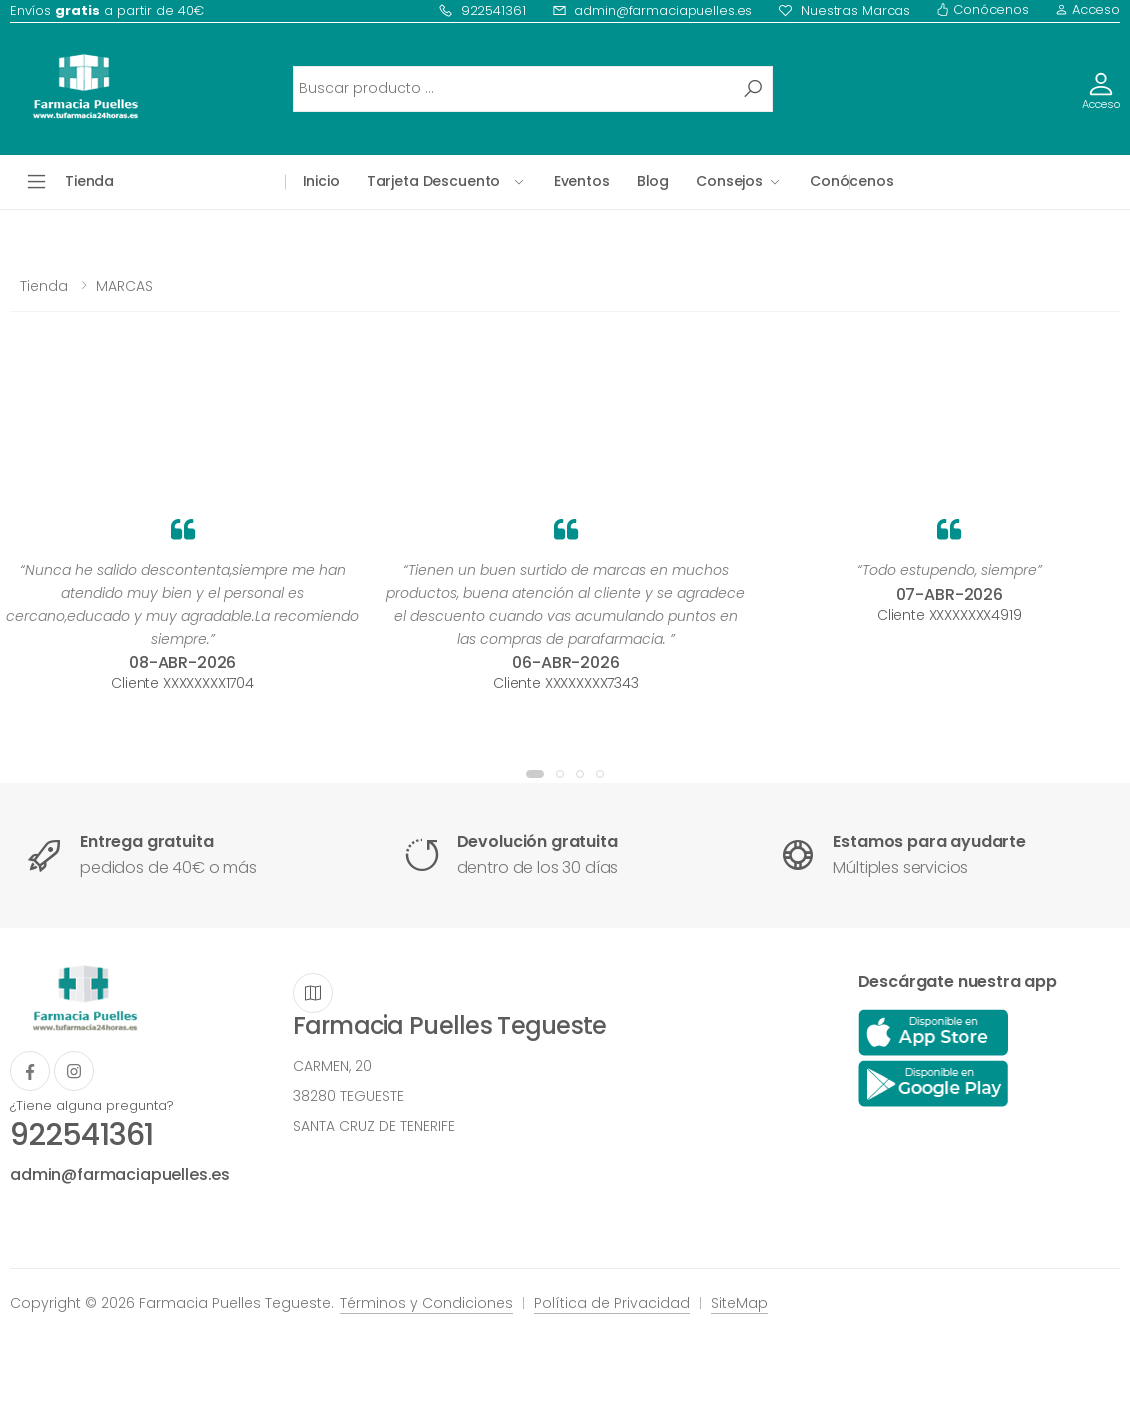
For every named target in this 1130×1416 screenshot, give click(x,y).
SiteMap (739, 1303)
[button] (535, 774)
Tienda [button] (89, 181)
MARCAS (124, 286)
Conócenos (982, 9)
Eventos (582, 181)
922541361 (482, 10)
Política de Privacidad (612, 1303)
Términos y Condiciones (426, 1303)
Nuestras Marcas (844, 10)
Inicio (321, 181)
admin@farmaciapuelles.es (652, 10)
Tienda (44, 286)
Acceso (1087, 9)
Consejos (729, 181)
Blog (653, 181)
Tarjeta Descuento (434, 181)
